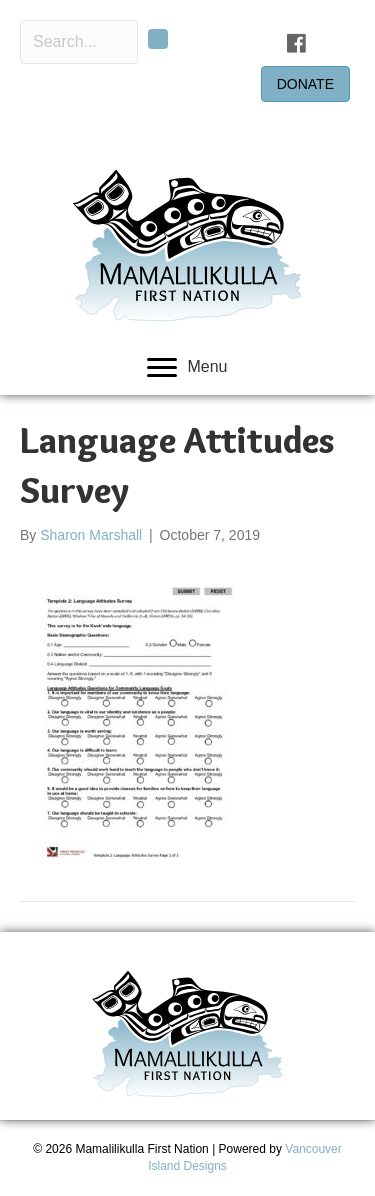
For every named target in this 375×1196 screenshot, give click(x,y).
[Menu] (187, 368)
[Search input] (79, 42)
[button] (158, 39)
